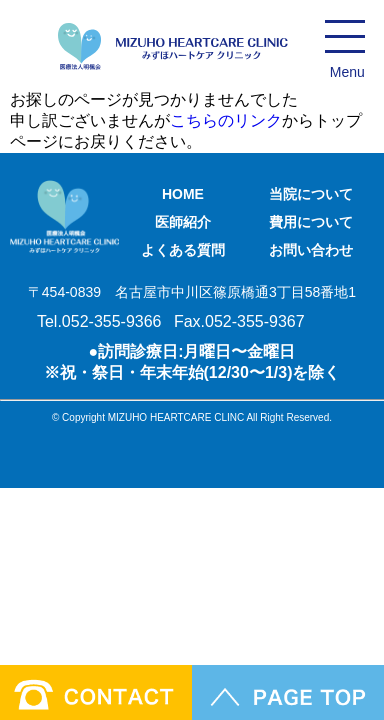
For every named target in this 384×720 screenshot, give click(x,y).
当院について (311, 194)
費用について (311, 222)
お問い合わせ (311, 250)
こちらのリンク (226, 120)
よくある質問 (183, 250)
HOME (183, 194)
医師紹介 (183, 222)
